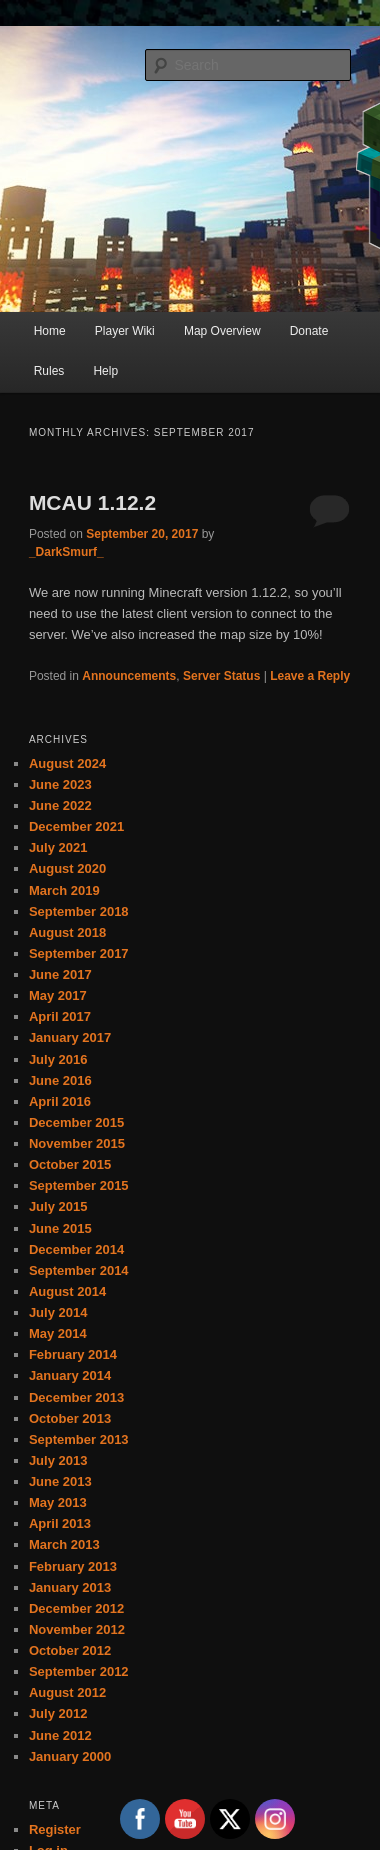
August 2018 (67, 932)
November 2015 (77, 1143)
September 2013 (79, 1439)
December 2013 (76, 1397)
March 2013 (64, 1544)
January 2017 (70, 1037)
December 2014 (76, 1249)
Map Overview (222, 331)
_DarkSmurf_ (66, 552)
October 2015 (70, 1164)
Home (50, 331)
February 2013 (73, 1566)
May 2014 (58, 1333)
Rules (49, 371)
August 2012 (67, 1692)
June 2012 (60, 1735)
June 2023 (60, 784)
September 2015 (79, 1185)
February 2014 (73, 1354)
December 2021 (76, 826)
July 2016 (58, 1059)
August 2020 (67, 868)
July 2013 (58, 1460)
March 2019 (64, 890)
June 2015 (60, 1228)
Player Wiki (125, 331)
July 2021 (58, 847)
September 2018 (79, 911)
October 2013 (70, 1418)
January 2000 (70, 1756)
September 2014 (79, 1270)
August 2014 (67, 1291)
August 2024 (67, 763)
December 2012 (76, 1608)
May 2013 (58, 1502)
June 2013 (60, 1481)
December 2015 (76, 1122)
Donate (309, 331)
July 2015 (58, 1206)
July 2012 (58, 1713)
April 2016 (60, 1101)
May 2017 (58, 995)
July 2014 (58, 1312)
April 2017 (60, 1016)
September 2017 (79, 953)
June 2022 (60, 805)
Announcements (129, 676)
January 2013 (70, 1587)
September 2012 (79, 1671)
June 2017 (60, 974)
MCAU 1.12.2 (92, 502)
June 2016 (60, 1080)
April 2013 (60, 1523)
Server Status (221, 676)
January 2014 (70, 1375)
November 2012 (77, 1629)
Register (55, 1829)
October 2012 (70, 1650)
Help (105, 371)
